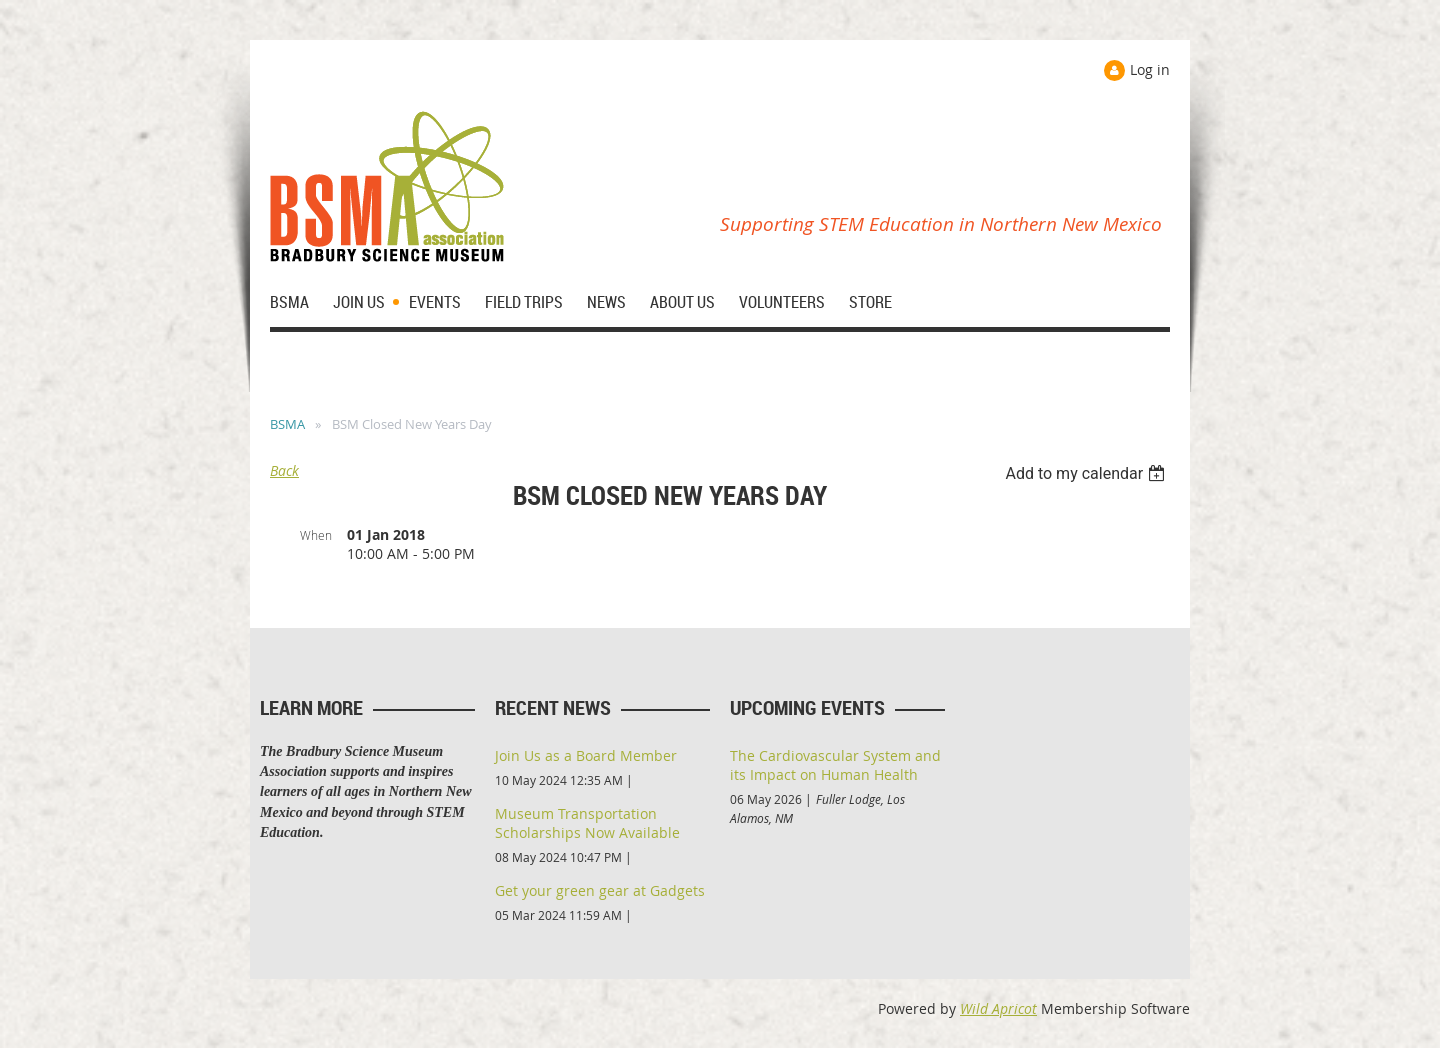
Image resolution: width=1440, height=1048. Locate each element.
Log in (1150, 69)
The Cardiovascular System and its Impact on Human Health (835, 765)
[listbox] (1087, 473)
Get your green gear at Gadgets (600, 890)
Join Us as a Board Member (586, 755)
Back (284, 470)
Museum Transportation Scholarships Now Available (587, 823)
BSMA (287, 424)
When (316, 535)
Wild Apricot (998, 1008)
